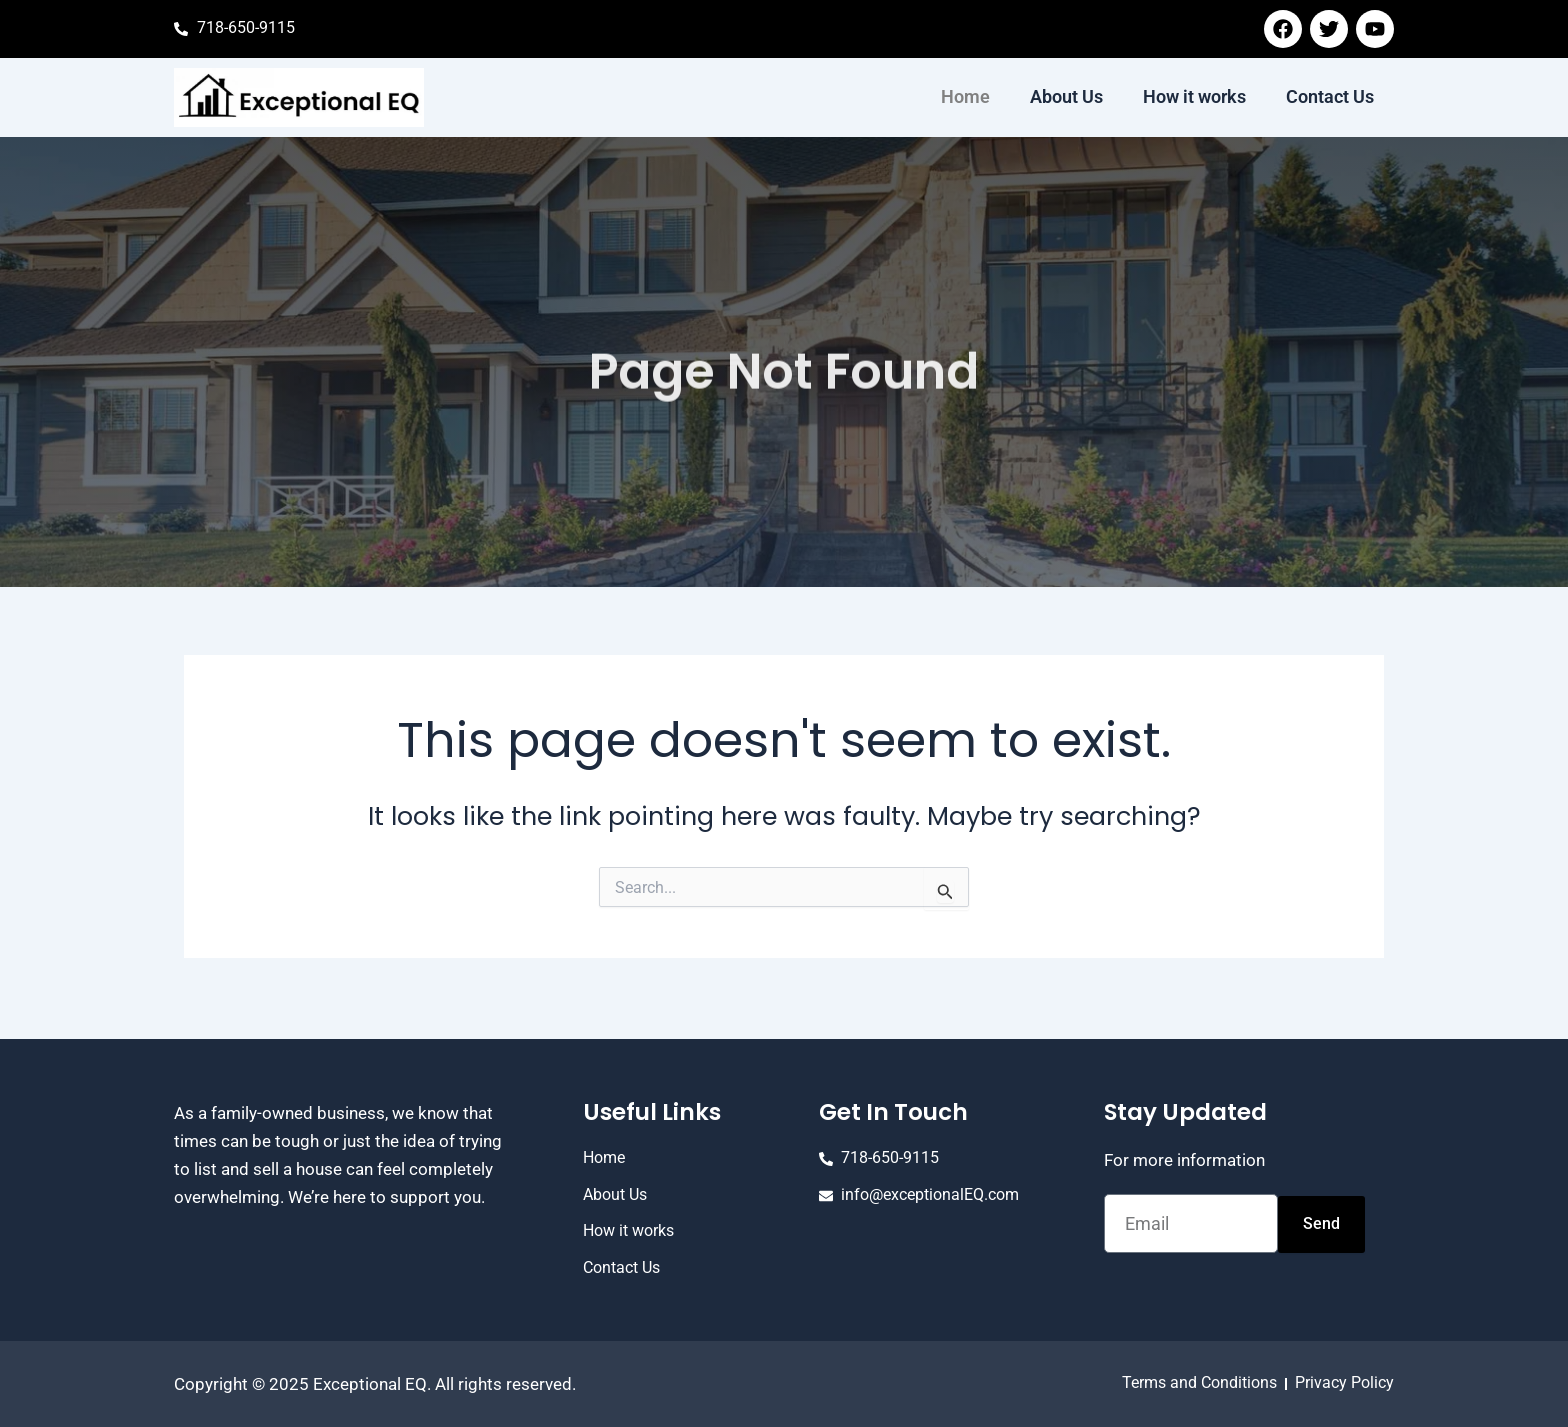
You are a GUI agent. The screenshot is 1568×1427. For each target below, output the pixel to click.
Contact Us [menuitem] (1330, 96)
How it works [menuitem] (1194, 96)
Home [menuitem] (965, 96)
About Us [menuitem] (1066, 96)
